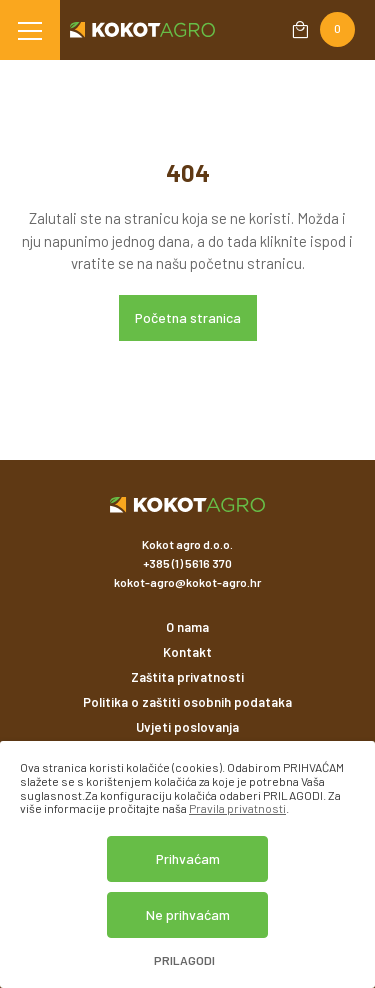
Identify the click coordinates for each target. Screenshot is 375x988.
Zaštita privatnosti (187, 677)
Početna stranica (188, 317)
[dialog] (187, 864)
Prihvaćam (188, 858)
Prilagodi (184, 960)
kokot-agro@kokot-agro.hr (187, 582)
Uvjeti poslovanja (187, 727)
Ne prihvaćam (188, 914)
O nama (187, 627)
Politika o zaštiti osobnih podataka (187, 702)
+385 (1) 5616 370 (187, 563)
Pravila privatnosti (237, 808)
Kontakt (187, 652)
